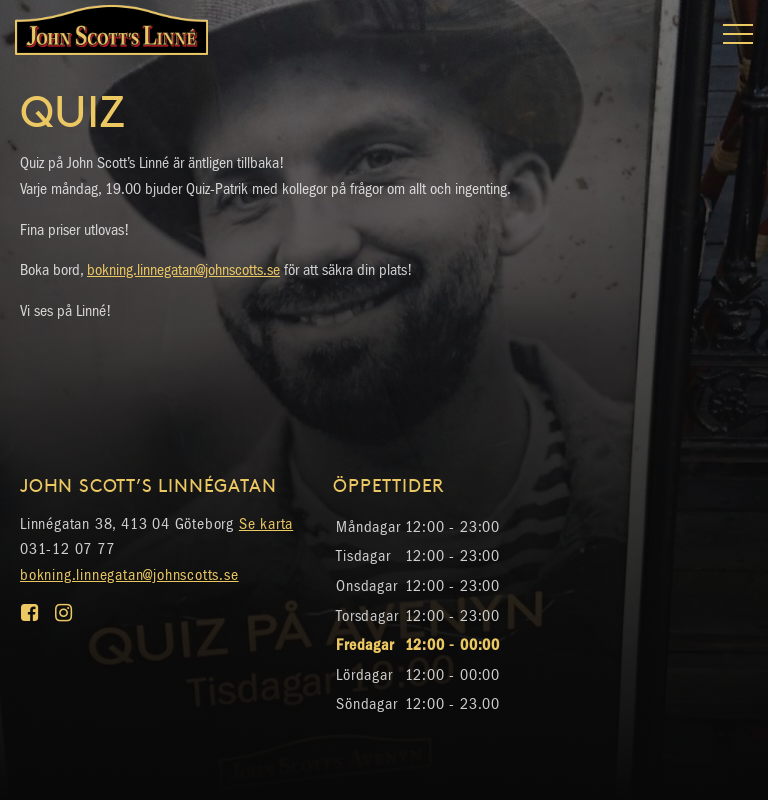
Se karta (266, 523)
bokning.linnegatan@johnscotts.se (183, 269)
